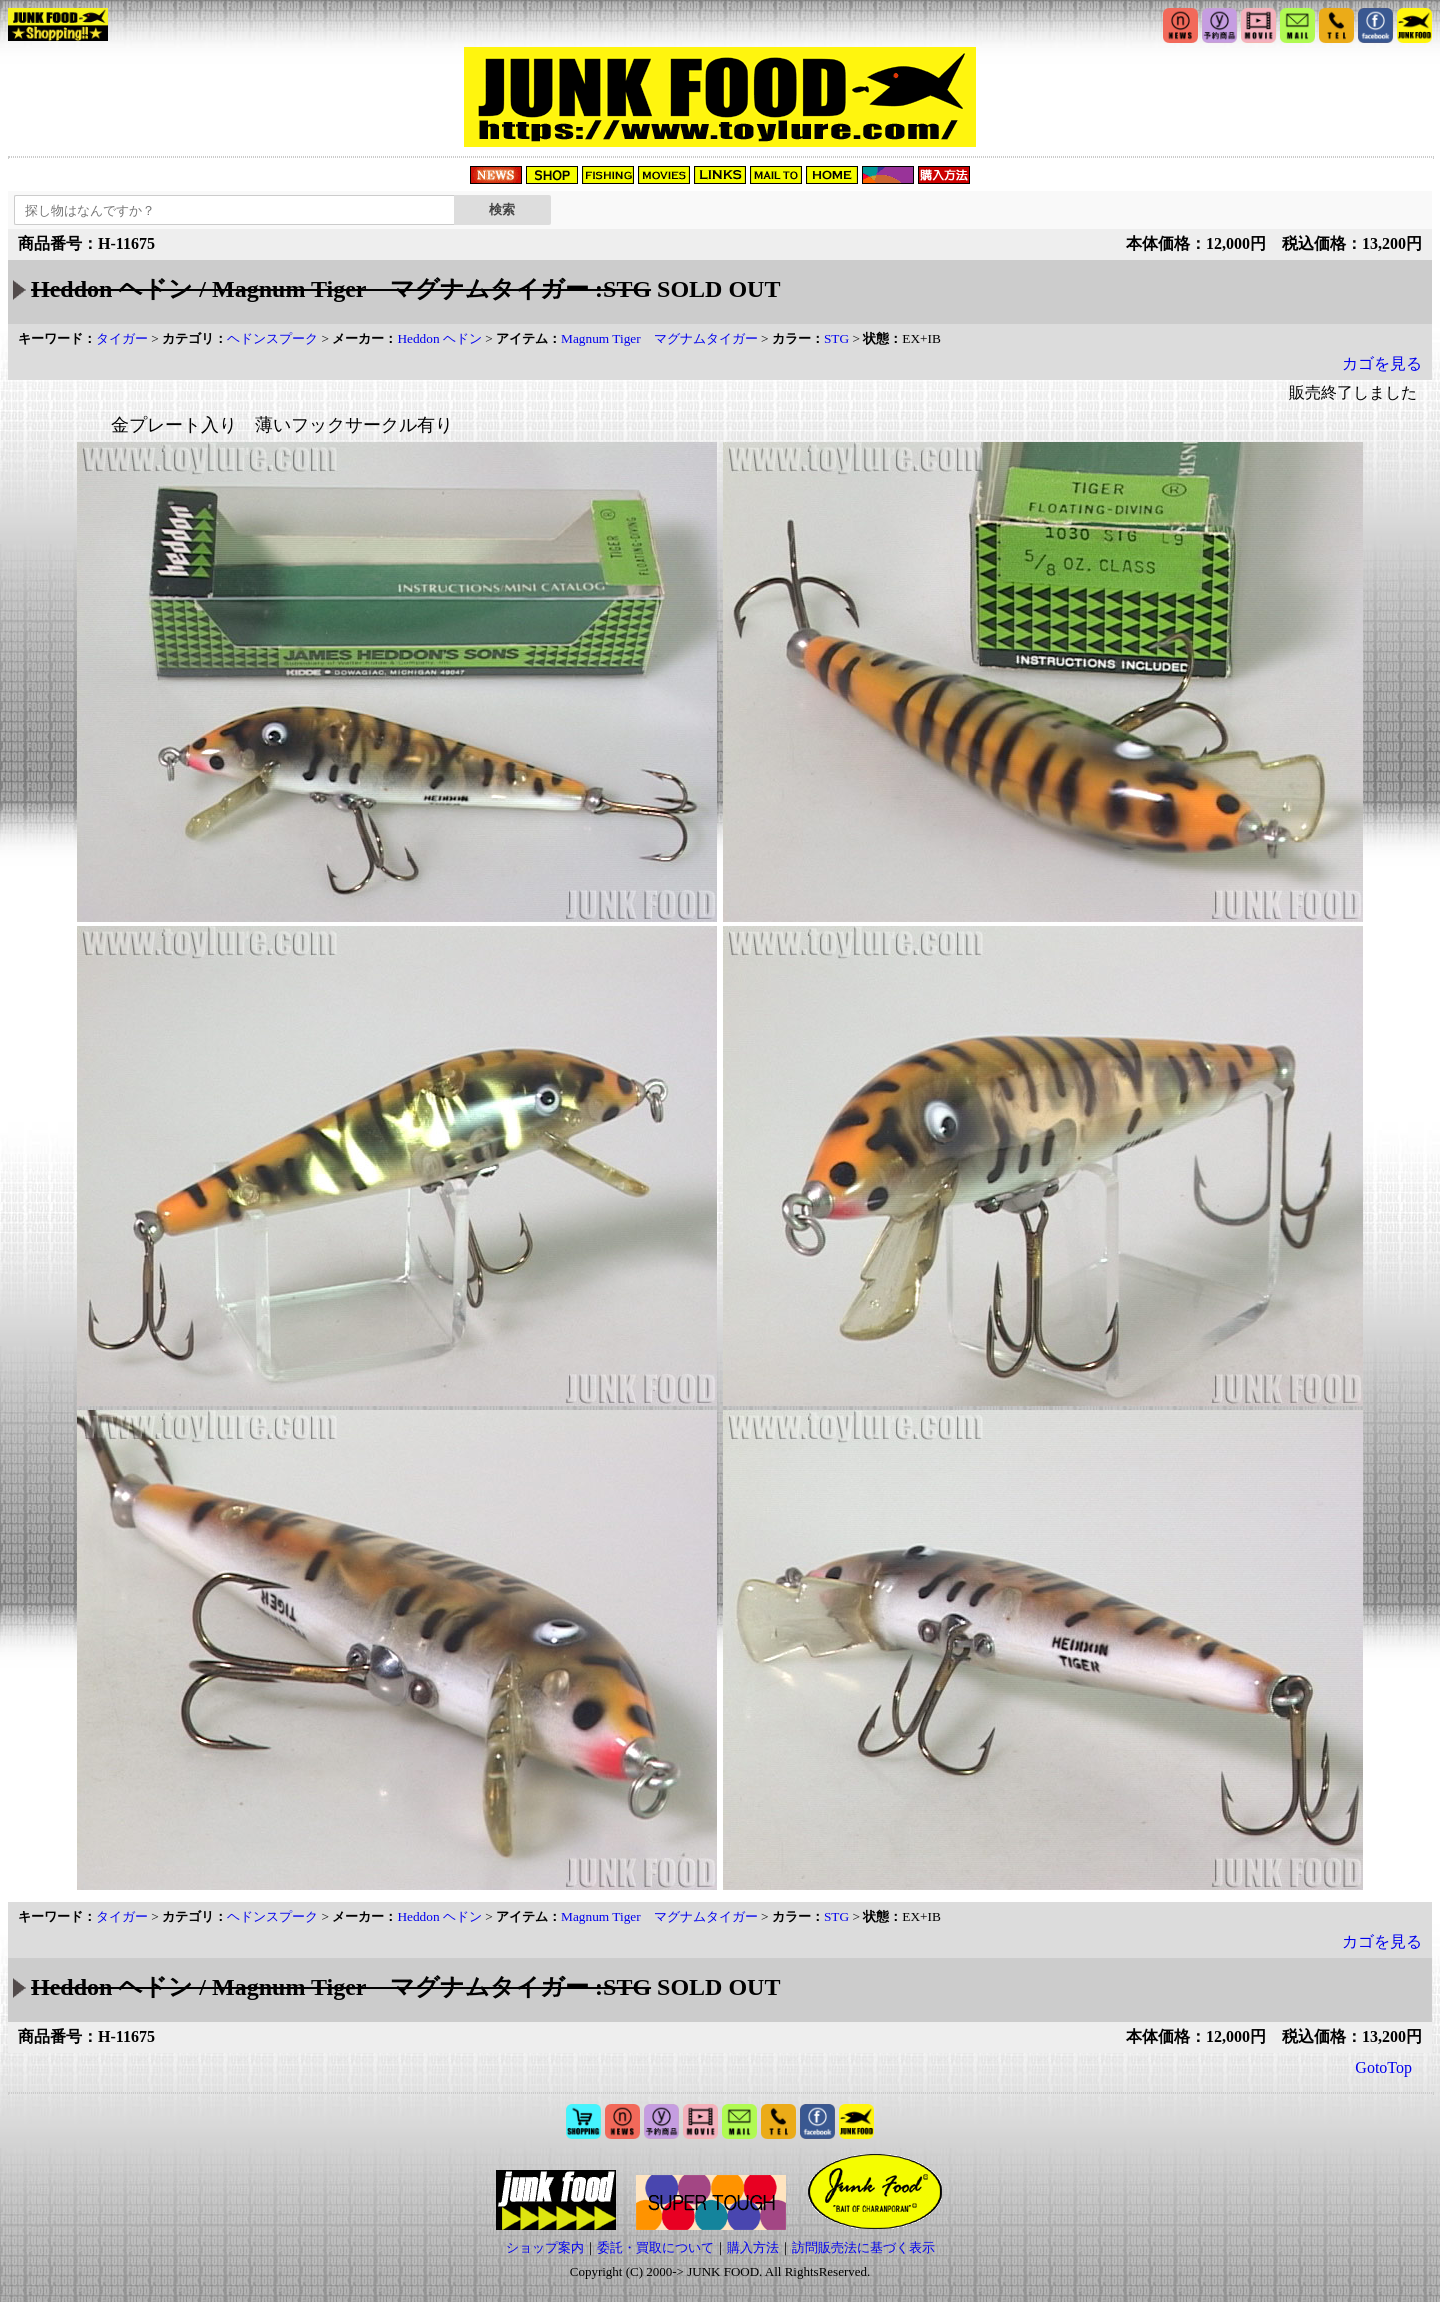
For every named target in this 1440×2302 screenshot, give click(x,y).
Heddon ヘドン (439, 338)
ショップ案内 (545, 2247)
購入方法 (753, 2247)
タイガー (122, 338)
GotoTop (1383, 2067)
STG (836, 338)
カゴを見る (1382, 363)
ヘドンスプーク (272, 338)
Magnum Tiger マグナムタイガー (659, 338)
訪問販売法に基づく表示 (863, 2247)
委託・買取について (655, 2247)
